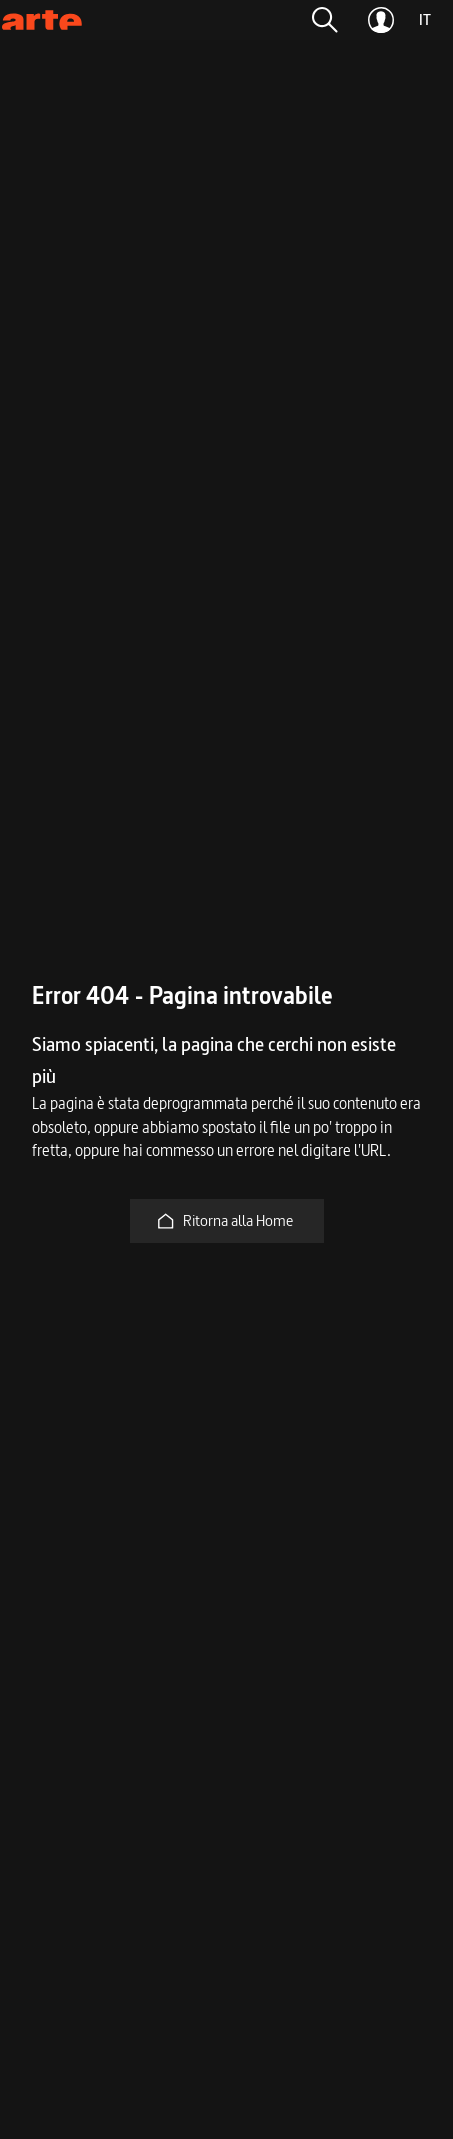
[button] (325, 20)
